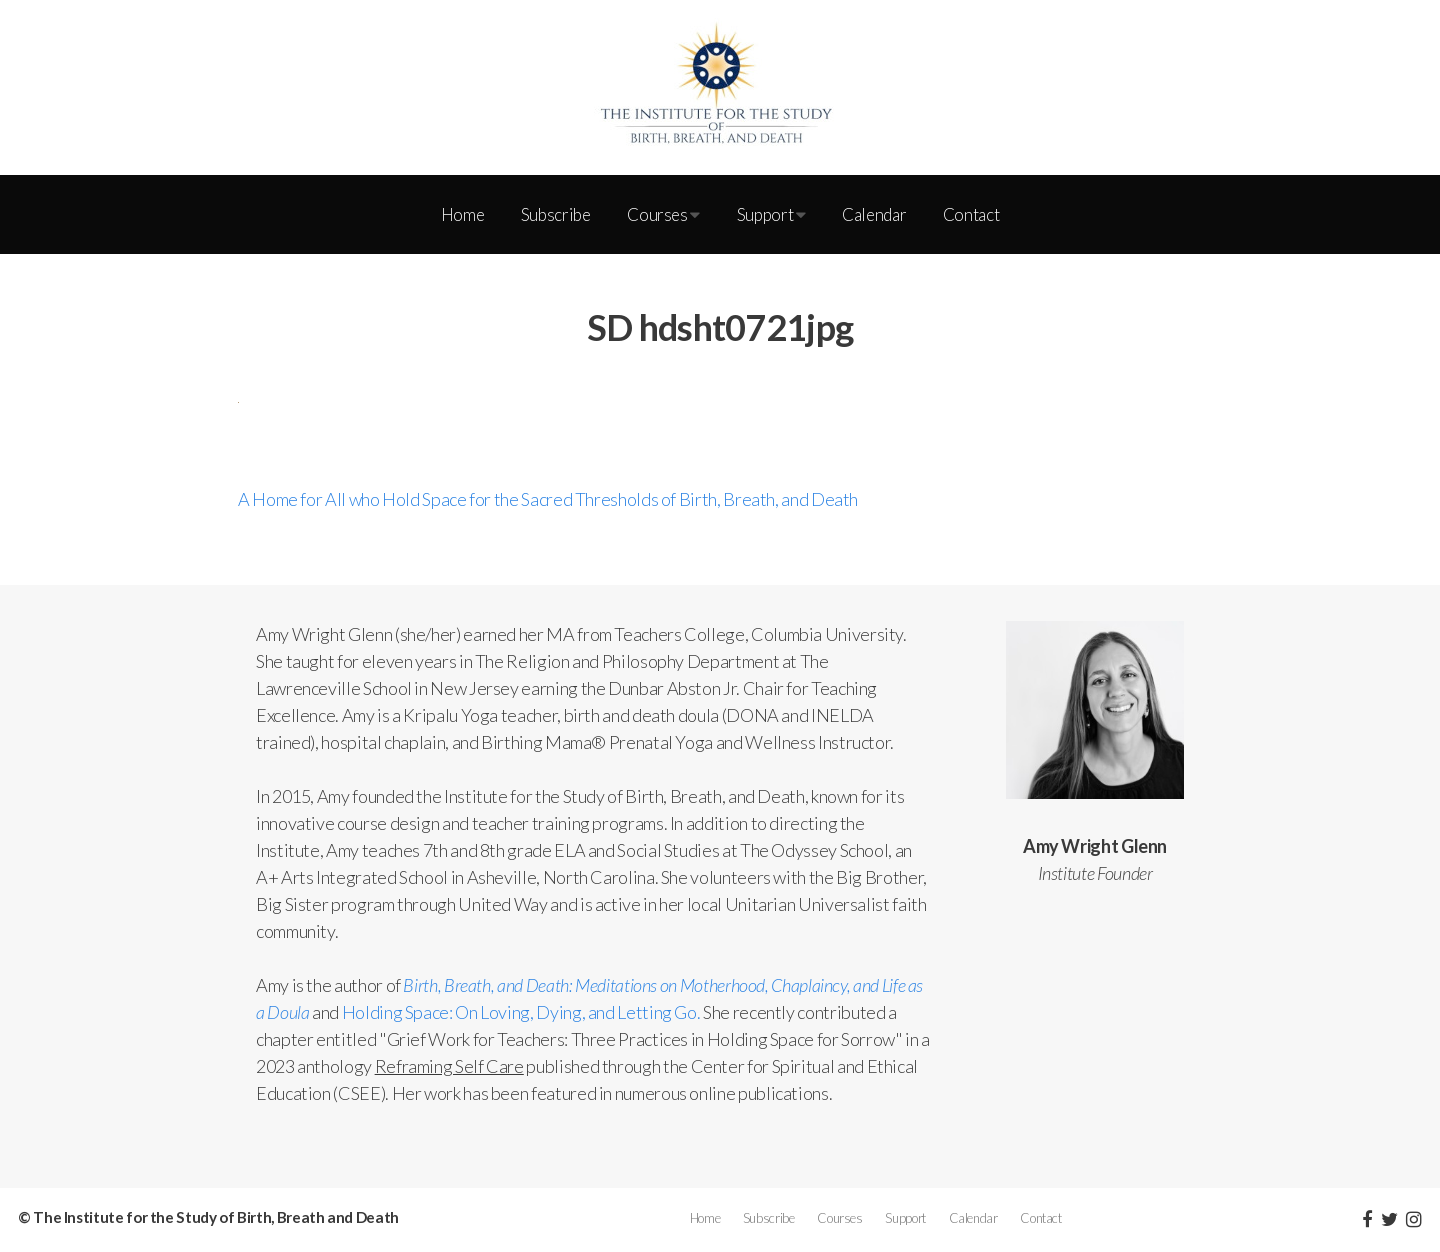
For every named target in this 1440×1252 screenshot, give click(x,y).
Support (771, 214)
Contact (971, 214)
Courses (663, 214)
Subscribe (556, 214)
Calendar (874, 214)
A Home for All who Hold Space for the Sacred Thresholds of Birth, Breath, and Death (548, 499)
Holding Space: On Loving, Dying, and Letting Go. (521, 1012)
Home (463, 214)
